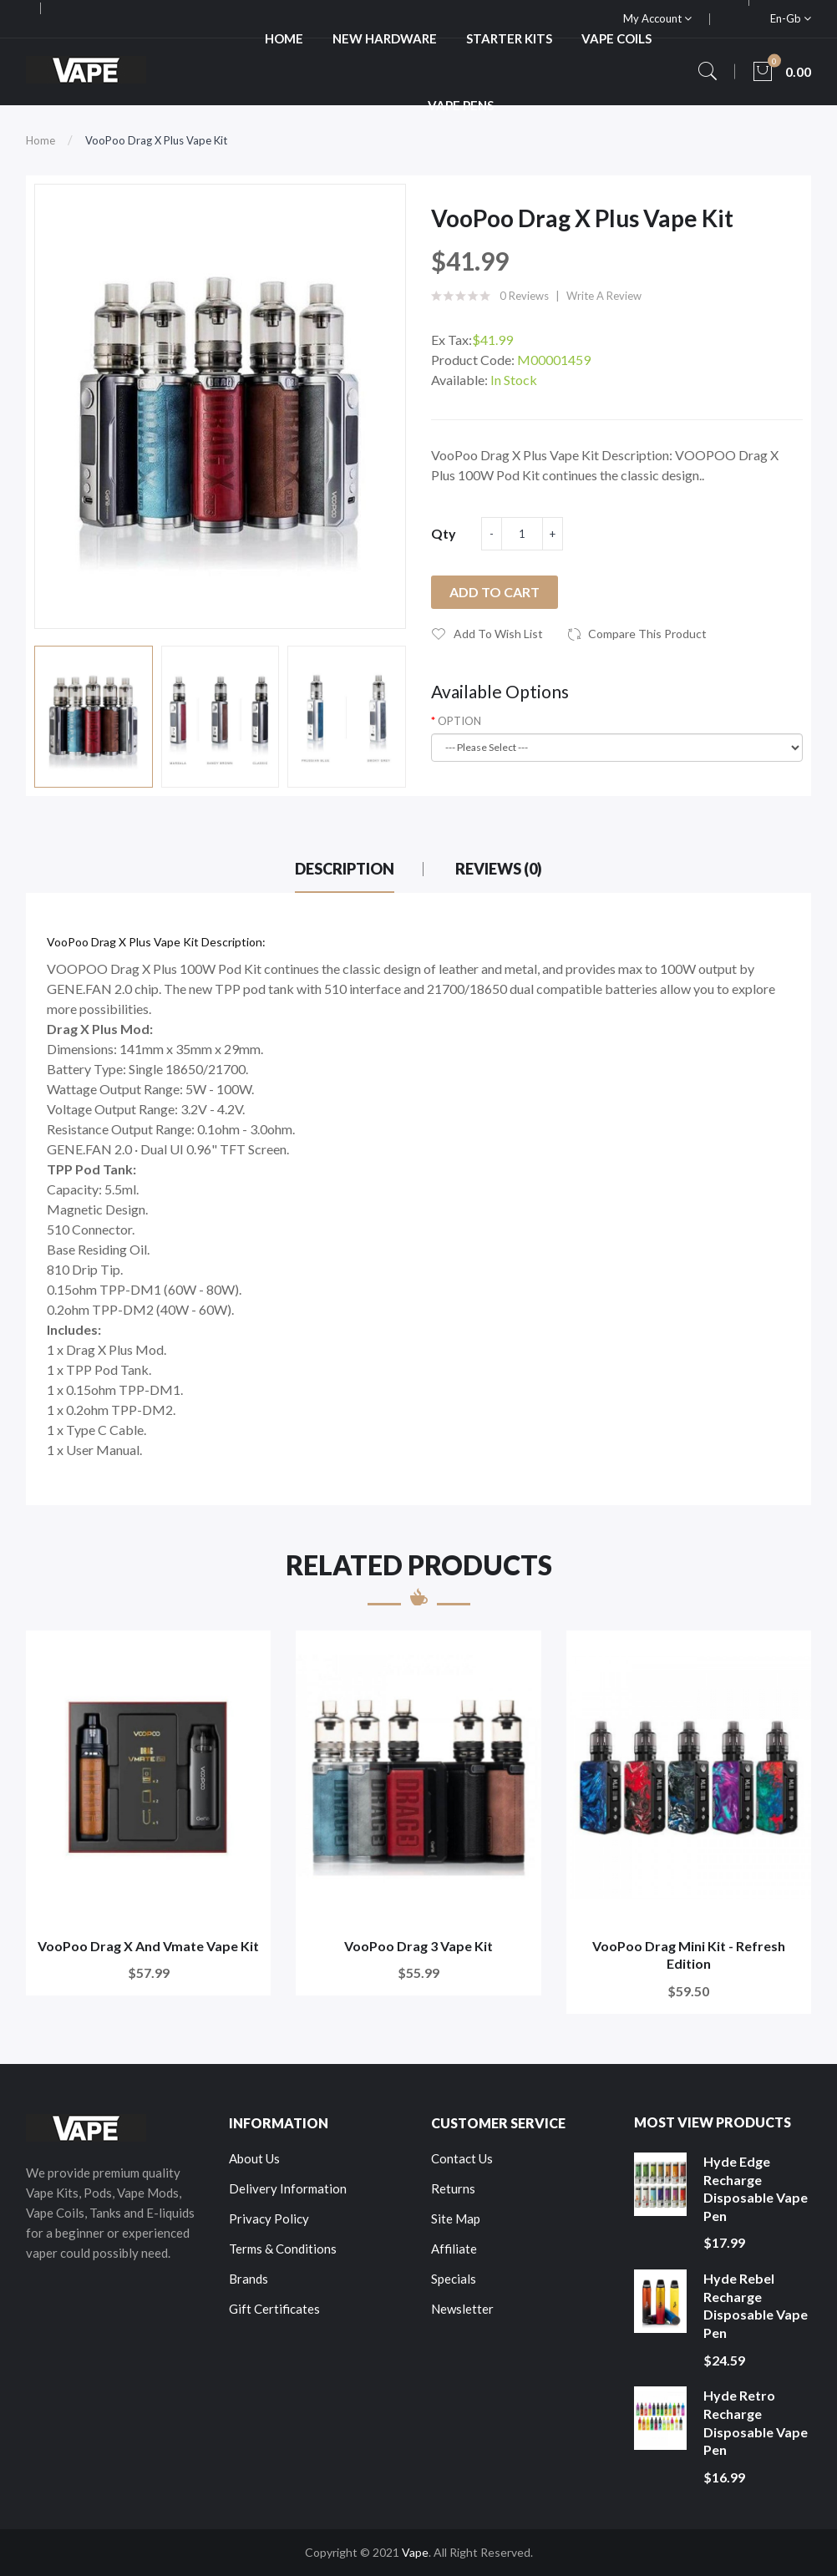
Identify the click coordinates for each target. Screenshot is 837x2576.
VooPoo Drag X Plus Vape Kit (156, 140)
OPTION (459, 721)
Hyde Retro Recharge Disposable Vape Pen (755, 2422)
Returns (453, 2188)
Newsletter (462, 2308)
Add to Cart (494, 592)
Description (344, 869)
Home (40, 140)
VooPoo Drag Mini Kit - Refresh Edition (688, 1955)
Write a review (604, 296)
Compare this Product (647, 633)
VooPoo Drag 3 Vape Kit (418, 1946)
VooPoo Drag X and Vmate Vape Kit (148, 1946)
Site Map (455, 2218)
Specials (453, 2278)
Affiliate (454, 2248)
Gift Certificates (274, 2308)
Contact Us (462, 2158)
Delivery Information (288, 2188)
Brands (248, 2278)
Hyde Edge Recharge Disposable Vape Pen (755, 2188)
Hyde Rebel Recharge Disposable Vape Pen (755, 2305)
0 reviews (524, 296)
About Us (254, 2158)
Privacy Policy (269, 2218)
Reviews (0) (498, 869)
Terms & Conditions (283, 2248)
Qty (443, 533)
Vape (415, 2552)
